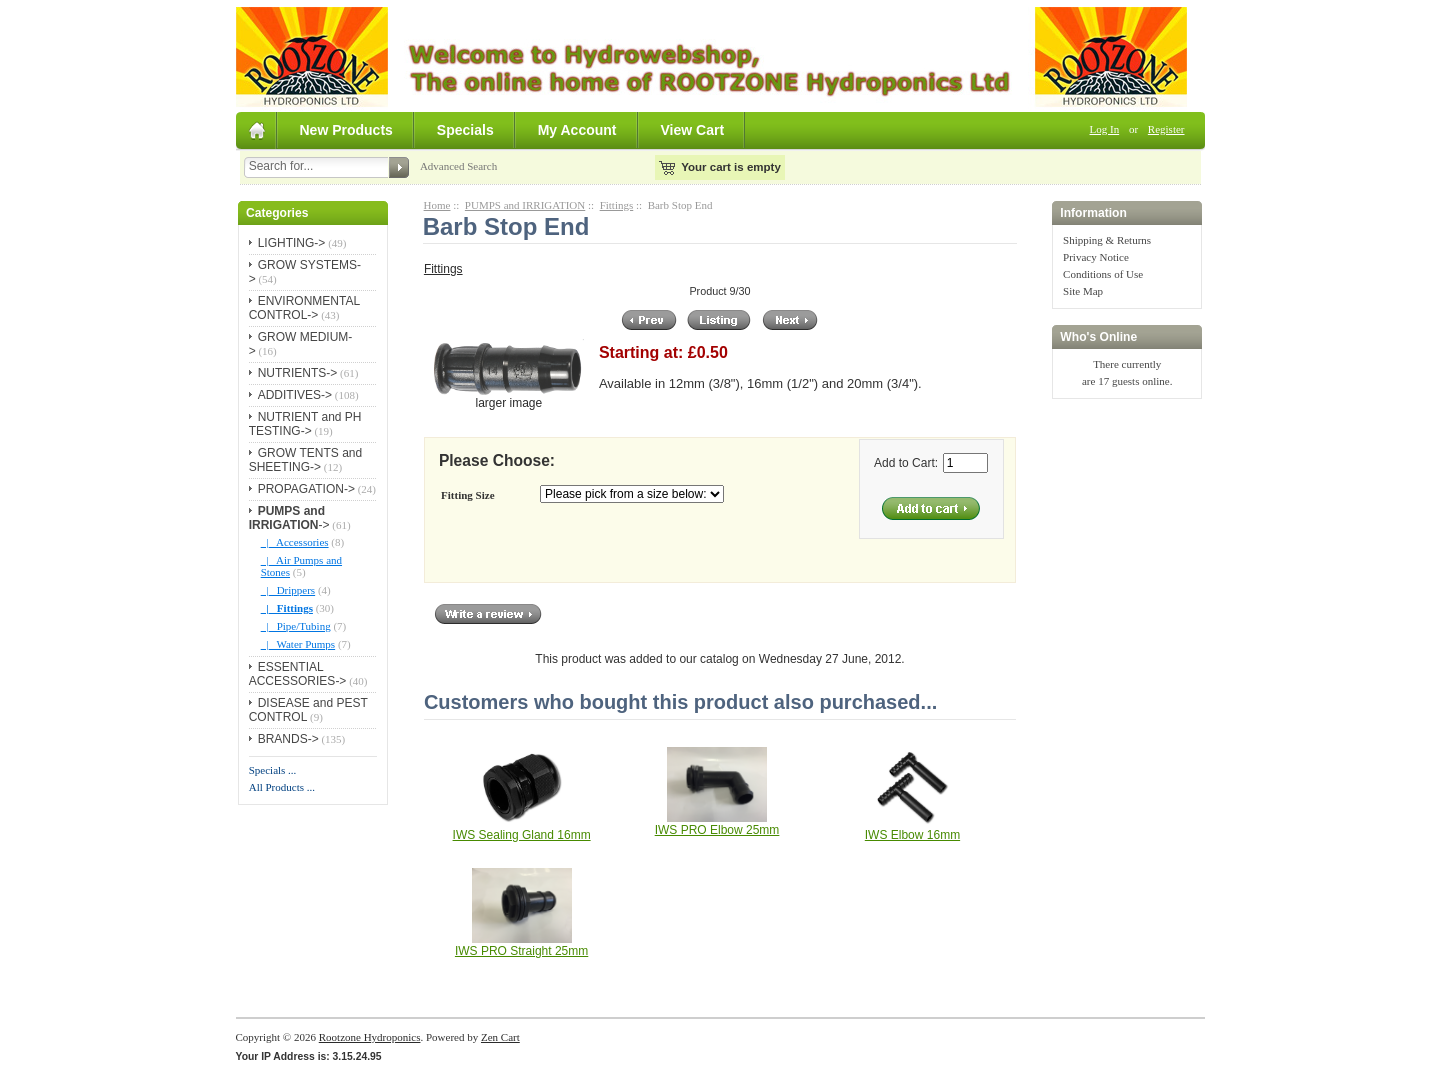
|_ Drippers (288, 590)
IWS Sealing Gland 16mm (522, 835)
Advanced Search (458, 166)
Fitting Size (467, 495)
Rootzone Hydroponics (370, 1037)
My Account (577, 130)
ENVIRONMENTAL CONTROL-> (304, 308)
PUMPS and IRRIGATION (525, 205)
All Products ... (282, 787)
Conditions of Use (1103, 274)
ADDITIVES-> (295, 395)
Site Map (1083, 291)
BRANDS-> (288, 739)
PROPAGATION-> (306, 489)
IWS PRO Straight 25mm (521, 951)
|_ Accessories (295, 542)
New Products (346, 130)
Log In (1105, 129)
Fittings (617, 205)
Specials (465, 130)
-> (289, 518)
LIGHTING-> (292, 243)
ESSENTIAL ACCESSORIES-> (298, 674)
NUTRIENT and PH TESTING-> (305, 424)
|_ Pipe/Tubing (296, 626)
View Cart (693, 130)
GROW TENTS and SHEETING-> (305, 460)
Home (437, 205)
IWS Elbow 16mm (912, 835)
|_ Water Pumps (298, 644)
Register (1166, 129)
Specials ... (273, 770)
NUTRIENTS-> (298, 373)
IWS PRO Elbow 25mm (717, 830)
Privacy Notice (1096, 257)
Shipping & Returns (1107, 240)
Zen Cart (500, 1037)
